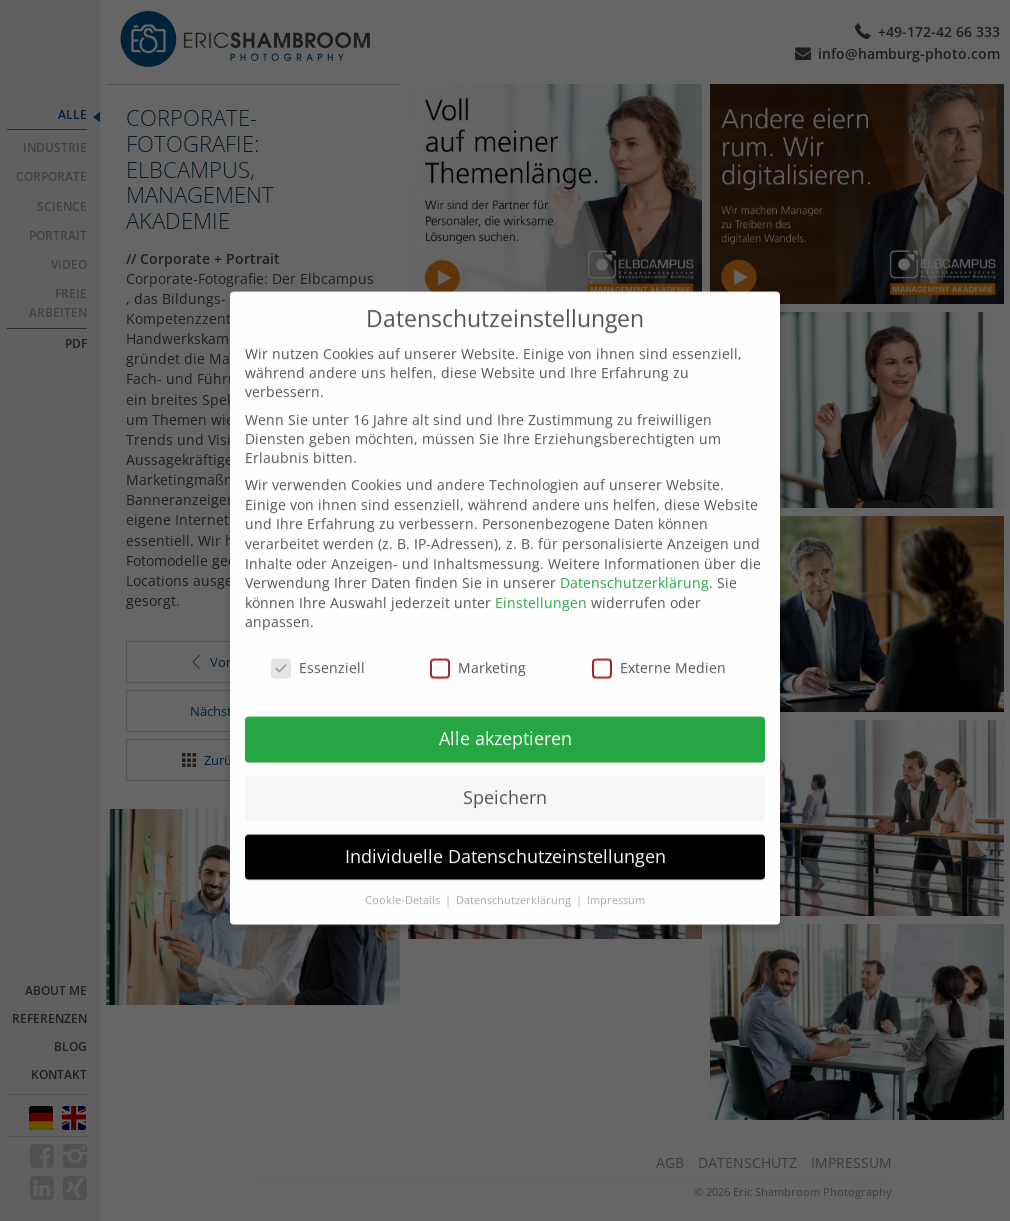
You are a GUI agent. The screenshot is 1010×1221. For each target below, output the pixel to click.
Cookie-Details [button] (404, 881)
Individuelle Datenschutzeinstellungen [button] (505, 837)
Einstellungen (541, 583)
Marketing (478, 649)
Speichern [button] (505, 778)
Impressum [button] (616, 881)
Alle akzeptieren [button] (505, 719)
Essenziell (318, 649)
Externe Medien (659, 649)
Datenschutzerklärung (634, 564)
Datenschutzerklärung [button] (515, 881)
